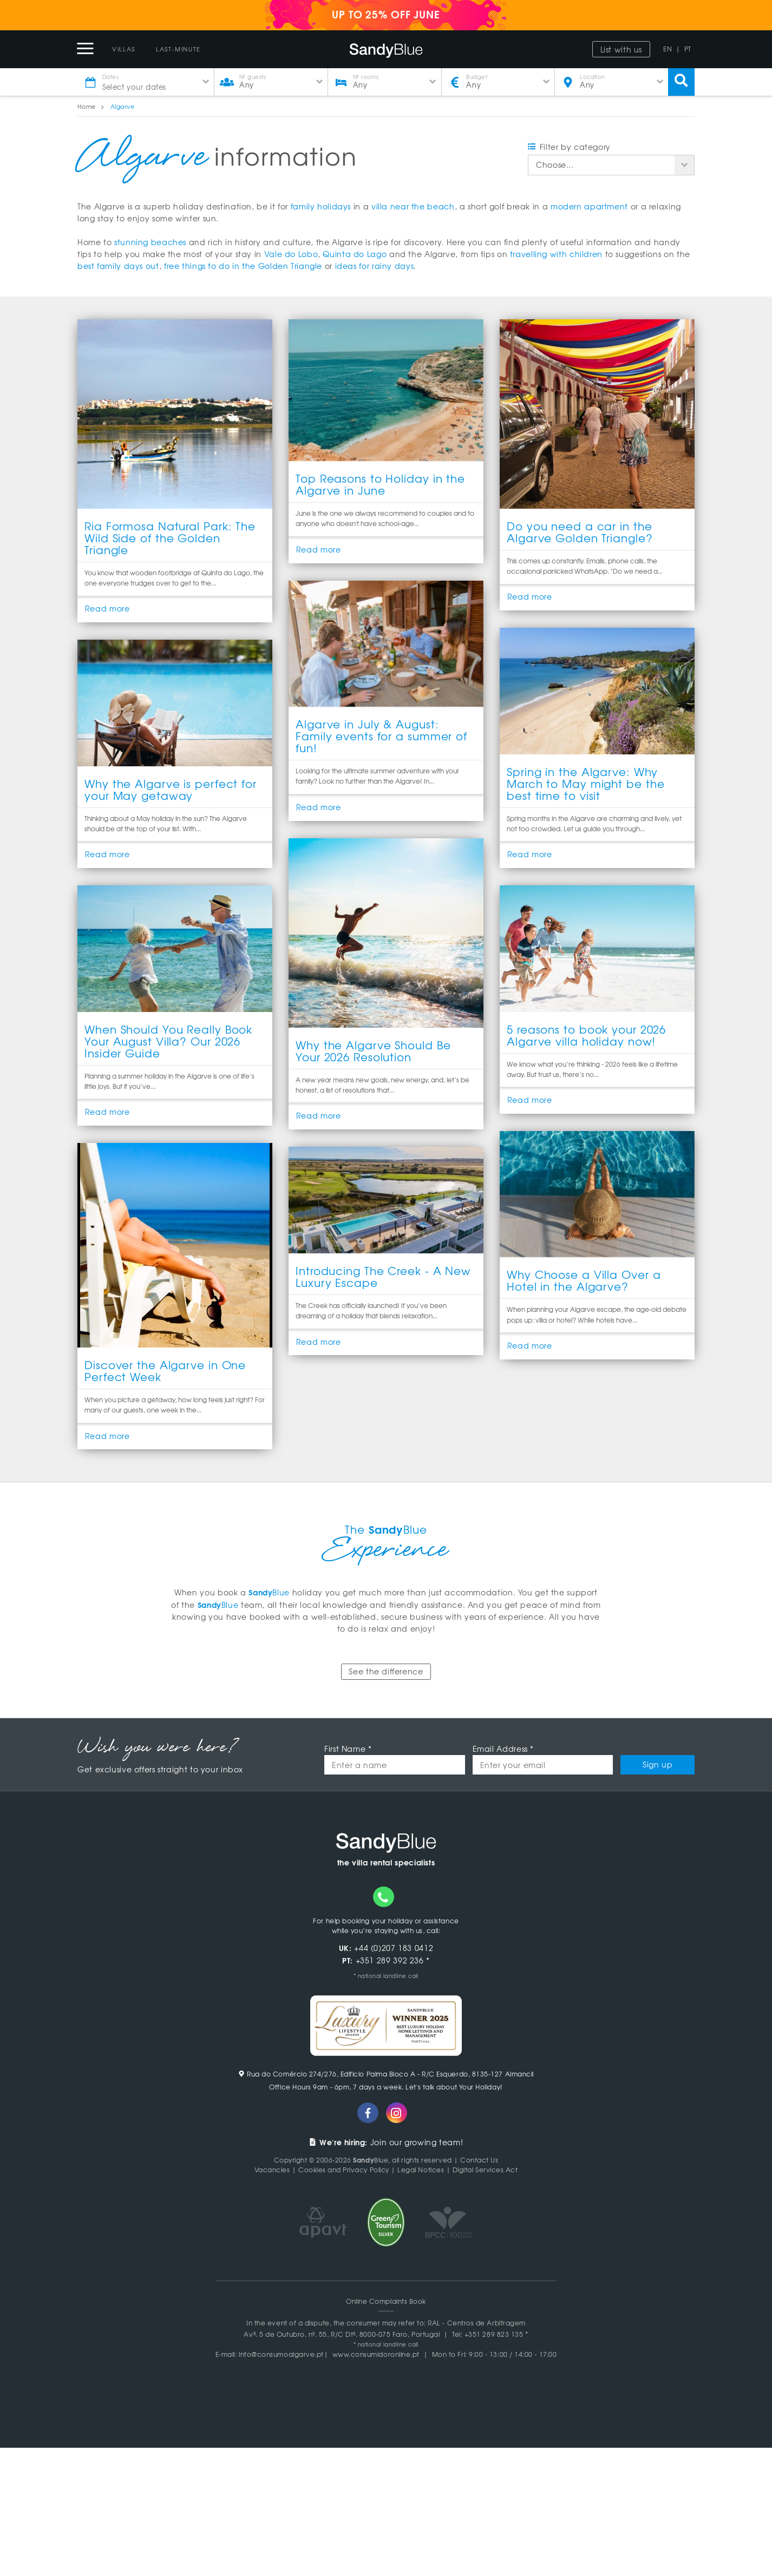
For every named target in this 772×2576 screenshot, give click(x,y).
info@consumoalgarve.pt (281, 2355)
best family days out (118, 265)
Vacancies (272, 2171)
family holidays (321, 206)
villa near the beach (413, 206)
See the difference (386, 1672)
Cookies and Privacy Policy (343, 2171)
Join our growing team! (386, 2143)
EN (667, 49)
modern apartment (589, 206)
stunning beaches (150, 241)
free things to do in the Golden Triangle (243, 265)
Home (86, 106)
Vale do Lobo (291, 253)
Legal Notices (420, 2171)
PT (687, 49)
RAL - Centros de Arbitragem (477, 2324)
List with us (621, 49)
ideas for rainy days (374, 265)
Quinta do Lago (355, 253)
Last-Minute (178, 48)
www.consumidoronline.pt (376, 2355)
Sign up (657, 1765)
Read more (107, 608)
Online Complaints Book (386, 2302)
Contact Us (479, 2161)
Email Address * (503, 1749)
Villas (123, 48)
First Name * (348, 1749)
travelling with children (556, 253)
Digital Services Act (485, 2171)
